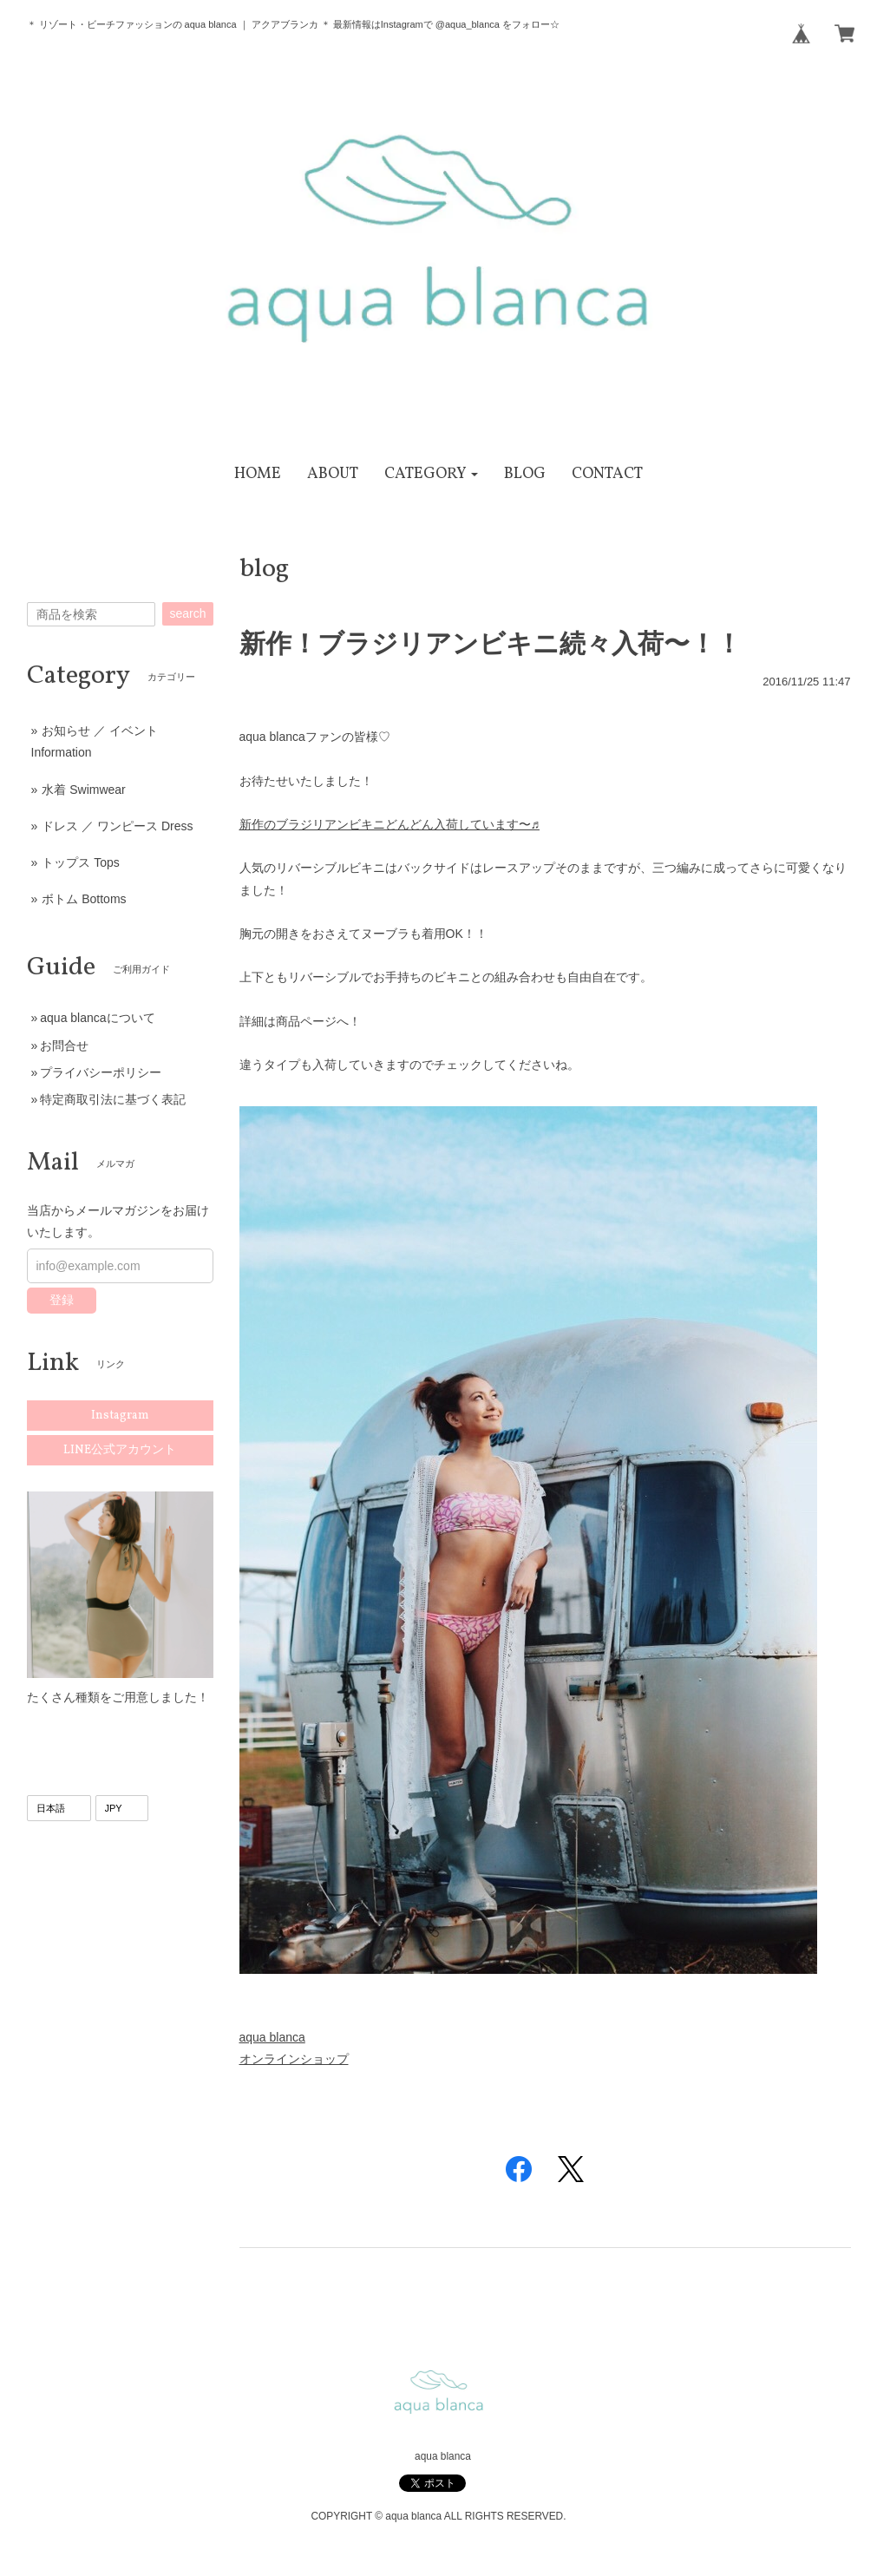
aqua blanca (272, 2037)
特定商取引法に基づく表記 (113, 1099)
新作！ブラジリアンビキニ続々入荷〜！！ (490, 643)
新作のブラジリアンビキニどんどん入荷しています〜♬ (389, 824)
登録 (61, 1300)
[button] (431, 474)
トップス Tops (80, 862)
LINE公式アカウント (119, 1450)
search (187, 613)
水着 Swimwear (83, 789)
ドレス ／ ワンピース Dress (117, 826)
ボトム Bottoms (84, 899)
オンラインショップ (294, 2059)
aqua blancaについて (97, 1018)
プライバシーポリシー (100, 1072)
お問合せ (64, 1045)
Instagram (120, 1415)
